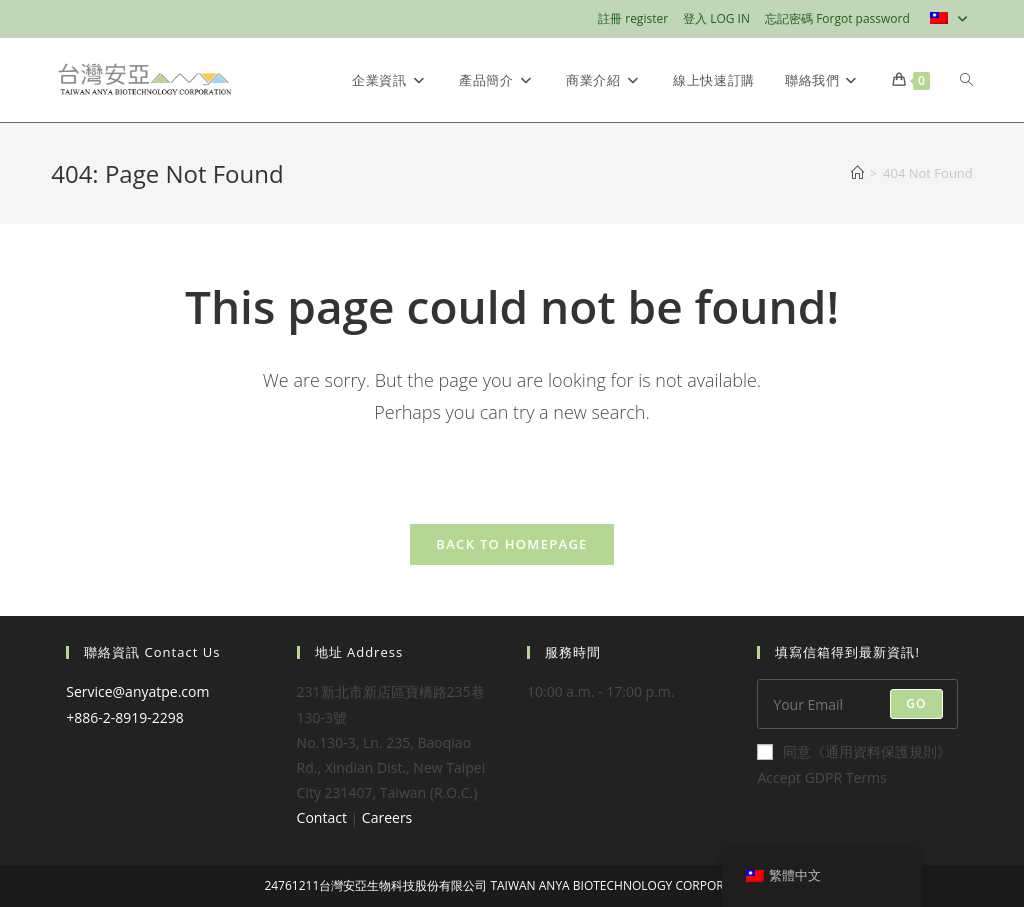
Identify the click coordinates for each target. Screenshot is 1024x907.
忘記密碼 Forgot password (837, 18)
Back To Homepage (511, 544)
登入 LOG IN (716, 18)
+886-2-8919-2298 (125, 717)
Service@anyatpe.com (137, 691)
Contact (322, 817)
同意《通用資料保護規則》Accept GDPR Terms (854, 764)
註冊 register (633, 18)
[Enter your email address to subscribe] (857, 704)
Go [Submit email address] (916, 703)
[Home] (857, 173)
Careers (387, 817)
